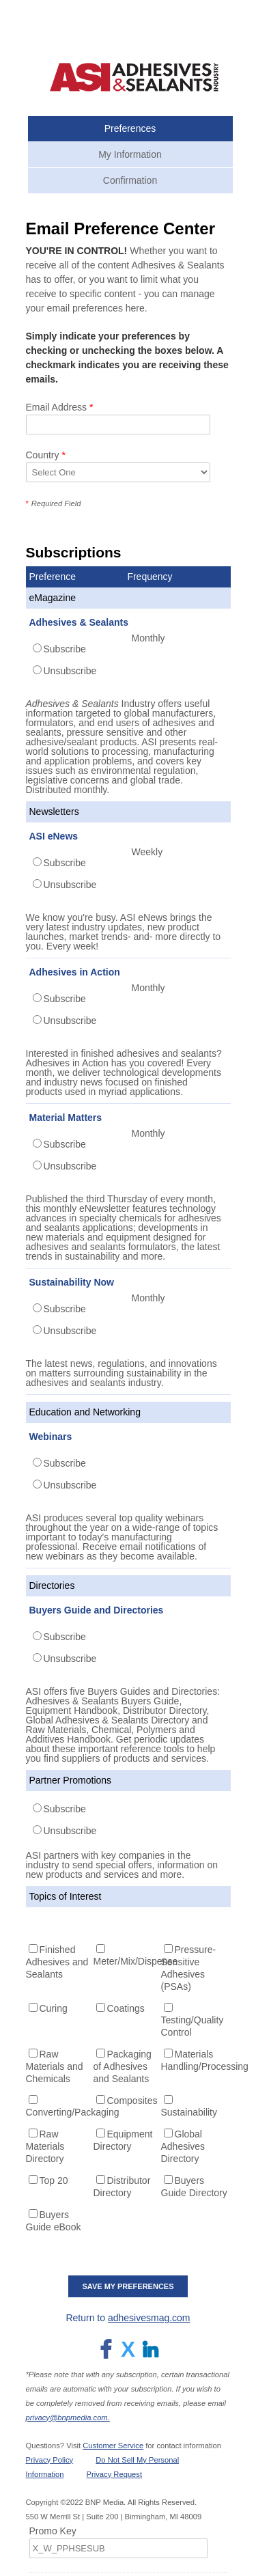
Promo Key (52, 2530)
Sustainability (189, 2112)
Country (46, 454)
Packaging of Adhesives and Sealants (123, 2066)
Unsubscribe (70, 670)
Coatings (126, 2008)
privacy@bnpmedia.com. (68, 2417)
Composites (132, 2100)
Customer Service (113, 2445)
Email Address (60, 407)
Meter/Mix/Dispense (136, 1961)
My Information (130, 154)
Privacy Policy (50, 2460)
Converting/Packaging (72, 2112)
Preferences (130, 128)
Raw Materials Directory (45, 2146)
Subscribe (65, 648)
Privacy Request (114, 2474)
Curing (54, 2008)
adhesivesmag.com (149, 2317)
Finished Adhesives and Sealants (57, 1962)
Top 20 (54, 2180)
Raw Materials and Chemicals (54, 2066)
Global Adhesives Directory (183, 2146)
